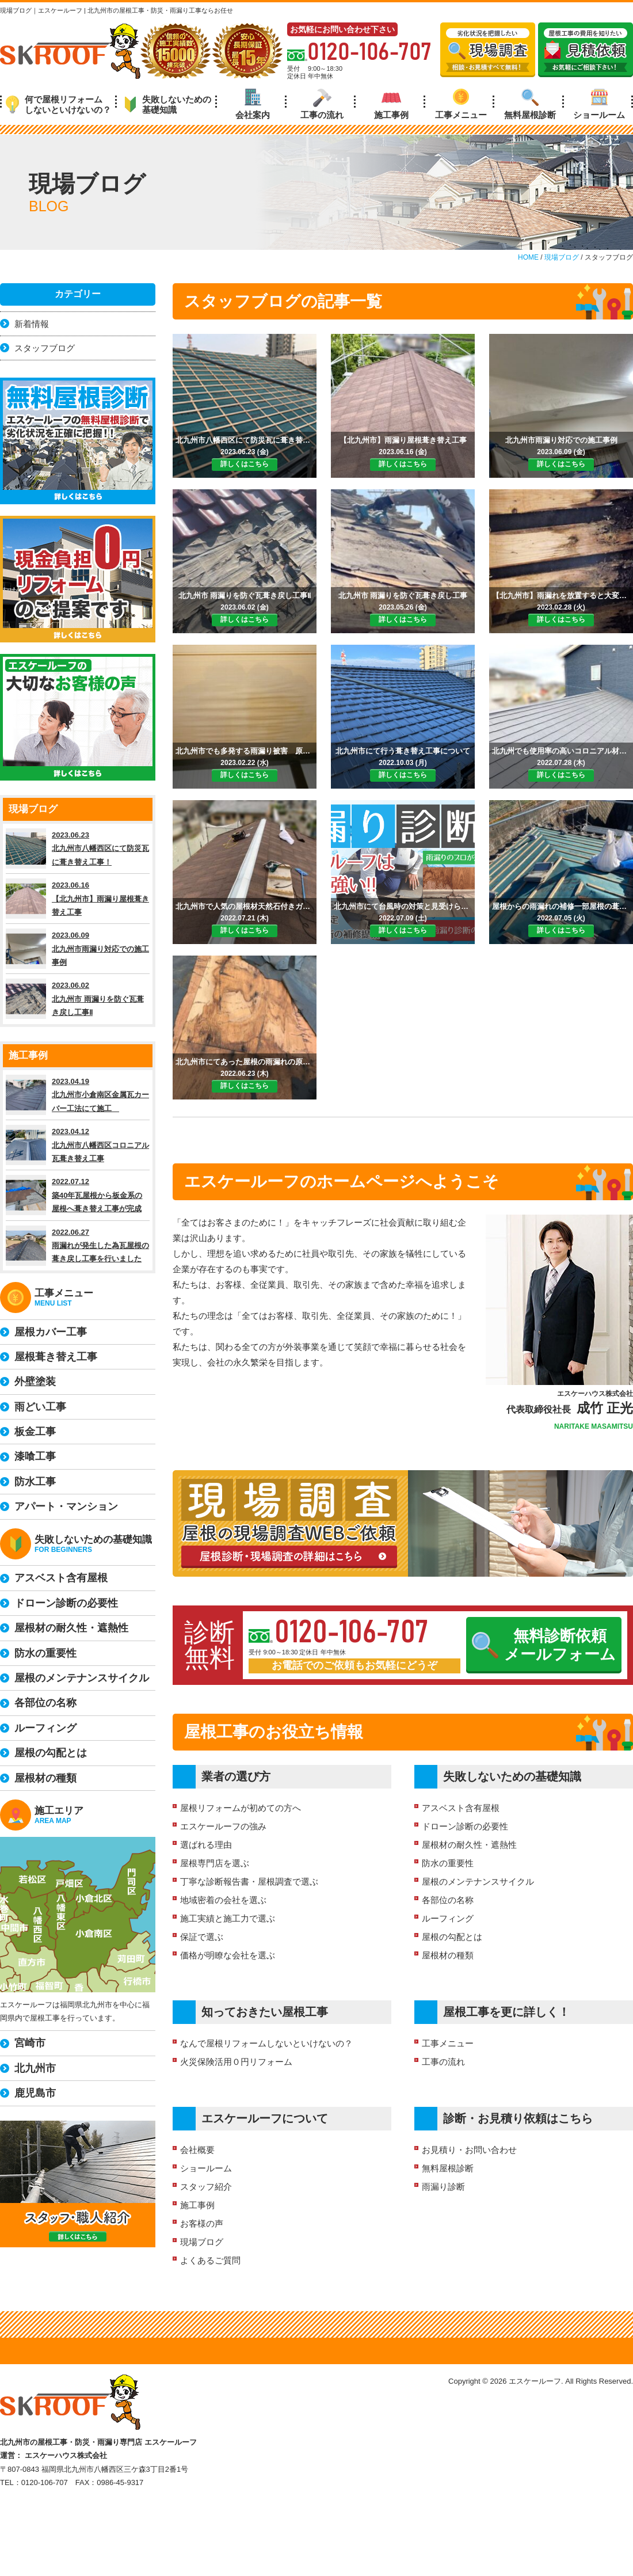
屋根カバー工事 (50, 1332)
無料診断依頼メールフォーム (544, 1645)
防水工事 (35, 1481)
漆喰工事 (35, 1456)
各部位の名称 (448, 1900)
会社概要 (197, 2150)
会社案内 (252, 104)
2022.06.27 (78, 1246)
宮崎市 (29, 2043)
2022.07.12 (78, 1195)
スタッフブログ (44, 348)
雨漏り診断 (443, 2186)
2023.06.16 (78, 898)
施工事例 (391, 104)
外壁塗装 (35, 1381)
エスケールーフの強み (223, 1826)
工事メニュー (461, 104)
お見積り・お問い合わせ (469, 2150)
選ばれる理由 (206, 1845)
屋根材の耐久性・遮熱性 (469, 1845)
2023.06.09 (78, 949)
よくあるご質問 (210, 2260)
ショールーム (599, 104)
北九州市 (35, 2068)
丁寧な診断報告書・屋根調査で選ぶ (249, 1881)
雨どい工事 (40, 1407)
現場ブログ (201, 2242)
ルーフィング (448, 1918)
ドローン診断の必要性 (465, 1826)
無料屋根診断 (530, 104)
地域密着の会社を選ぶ (223, 1900)
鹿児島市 (35, 2093)
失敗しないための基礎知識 (167, 104)
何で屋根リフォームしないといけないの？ (58, 104)
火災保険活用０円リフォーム (236, 2062)
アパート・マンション (66, 1506)
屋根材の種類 (448, 1955)
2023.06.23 (78, 848)
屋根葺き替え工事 (55, 1357)
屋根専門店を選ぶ (214, 1863)
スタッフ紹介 (206, 2186)
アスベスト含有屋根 (460, 1808)
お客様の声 (201, 2223)
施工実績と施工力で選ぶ (227, 1918)
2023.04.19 (78, 1095)
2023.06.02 (78, 999)
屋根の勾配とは (452, 1937)
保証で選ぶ (201, 1937)
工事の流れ (322, 104)
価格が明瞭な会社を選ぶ (227, 1955)
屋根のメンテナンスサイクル (478, 1881)
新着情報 (31, 324)
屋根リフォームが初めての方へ (240, 1808)
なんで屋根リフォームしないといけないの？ (266, 2043)
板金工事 (35, 1431)
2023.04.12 (78, 1145)
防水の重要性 (448, 1863)
